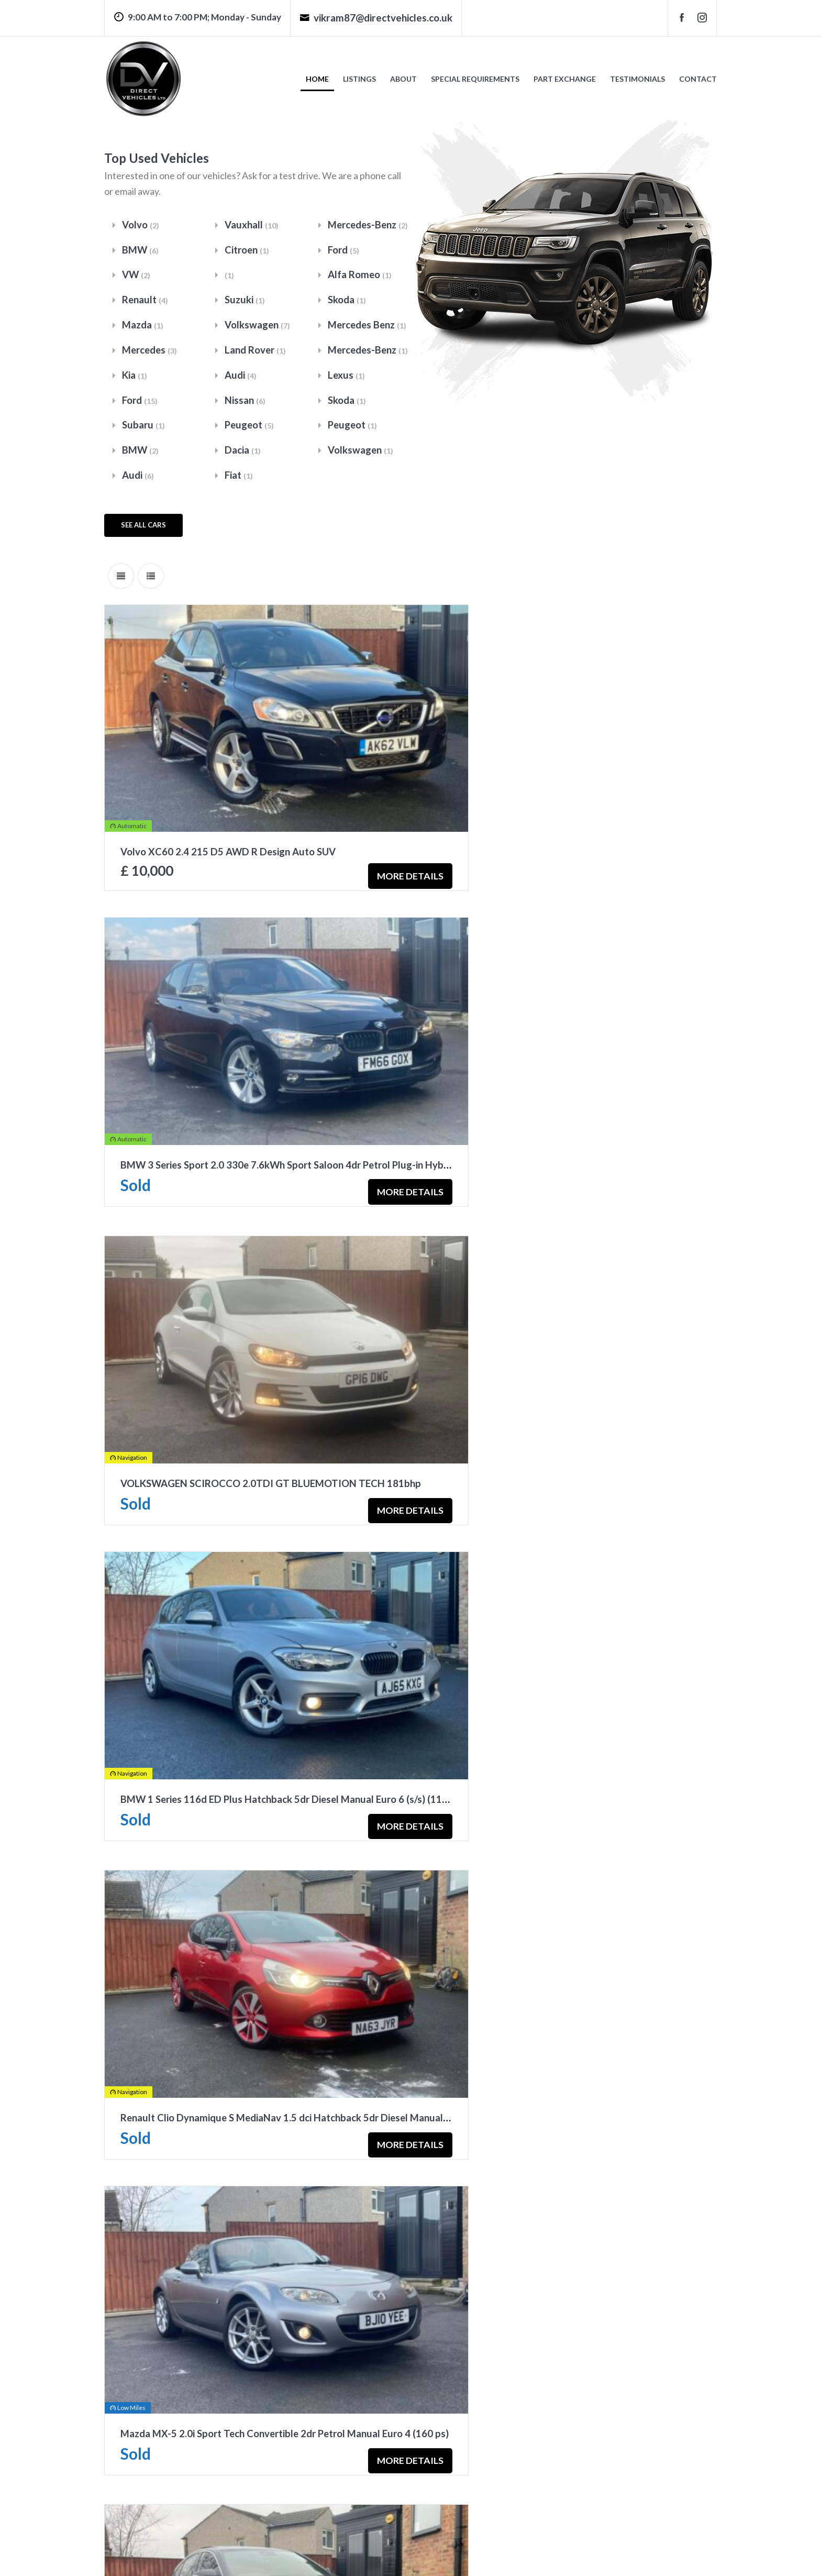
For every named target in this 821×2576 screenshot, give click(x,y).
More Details (334, 831)
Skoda (347, 301)
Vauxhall (252, 225)
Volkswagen (258, 327)
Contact (698, 78)
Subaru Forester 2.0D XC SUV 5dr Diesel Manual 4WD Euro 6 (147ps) (594, 2187)
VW (136, 276)
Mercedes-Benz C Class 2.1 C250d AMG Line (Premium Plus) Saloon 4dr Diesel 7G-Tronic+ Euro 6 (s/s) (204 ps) (366, 1637)
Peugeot (250, 428)
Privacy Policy (261, 2554)
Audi (138, 479)
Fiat (239, 479)
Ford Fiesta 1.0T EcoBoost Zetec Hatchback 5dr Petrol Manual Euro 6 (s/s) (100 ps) (305, 2187)
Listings (359, 78)
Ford (140, 403)
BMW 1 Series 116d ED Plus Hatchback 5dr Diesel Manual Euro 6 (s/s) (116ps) (612, 1087)
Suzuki (245, 301)
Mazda (142, 327)
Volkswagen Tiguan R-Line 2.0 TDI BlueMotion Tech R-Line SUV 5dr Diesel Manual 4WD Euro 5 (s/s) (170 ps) (361, 1912)
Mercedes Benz (368, 327)
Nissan (245, 403)
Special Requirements (475, 78)
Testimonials (637, 78)
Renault (145, 301)
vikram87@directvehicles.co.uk (375, 18)
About (403, 78)
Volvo (140, 225)
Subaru (144, 428)
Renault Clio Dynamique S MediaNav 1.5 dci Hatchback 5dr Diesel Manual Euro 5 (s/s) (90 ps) (325, 1362)
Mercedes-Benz (369, 225)
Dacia (243, 453)
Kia (135, 377)
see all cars (143, 528)
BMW (140, 250)
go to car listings (151, 2471)
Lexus (346, 377)
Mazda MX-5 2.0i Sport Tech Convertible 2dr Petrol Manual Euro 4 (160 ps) (606, 1362)
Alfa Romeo (360, 276)
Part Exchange (565, 78)
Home (317, 78)
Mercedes (150, 352)
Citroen (247, 250)
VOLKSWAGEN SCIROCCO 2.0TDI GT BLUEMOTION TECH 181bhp (273, 1087)
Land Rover (256, 352)
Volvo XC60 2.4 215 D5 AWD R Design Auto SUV (229, 812)
